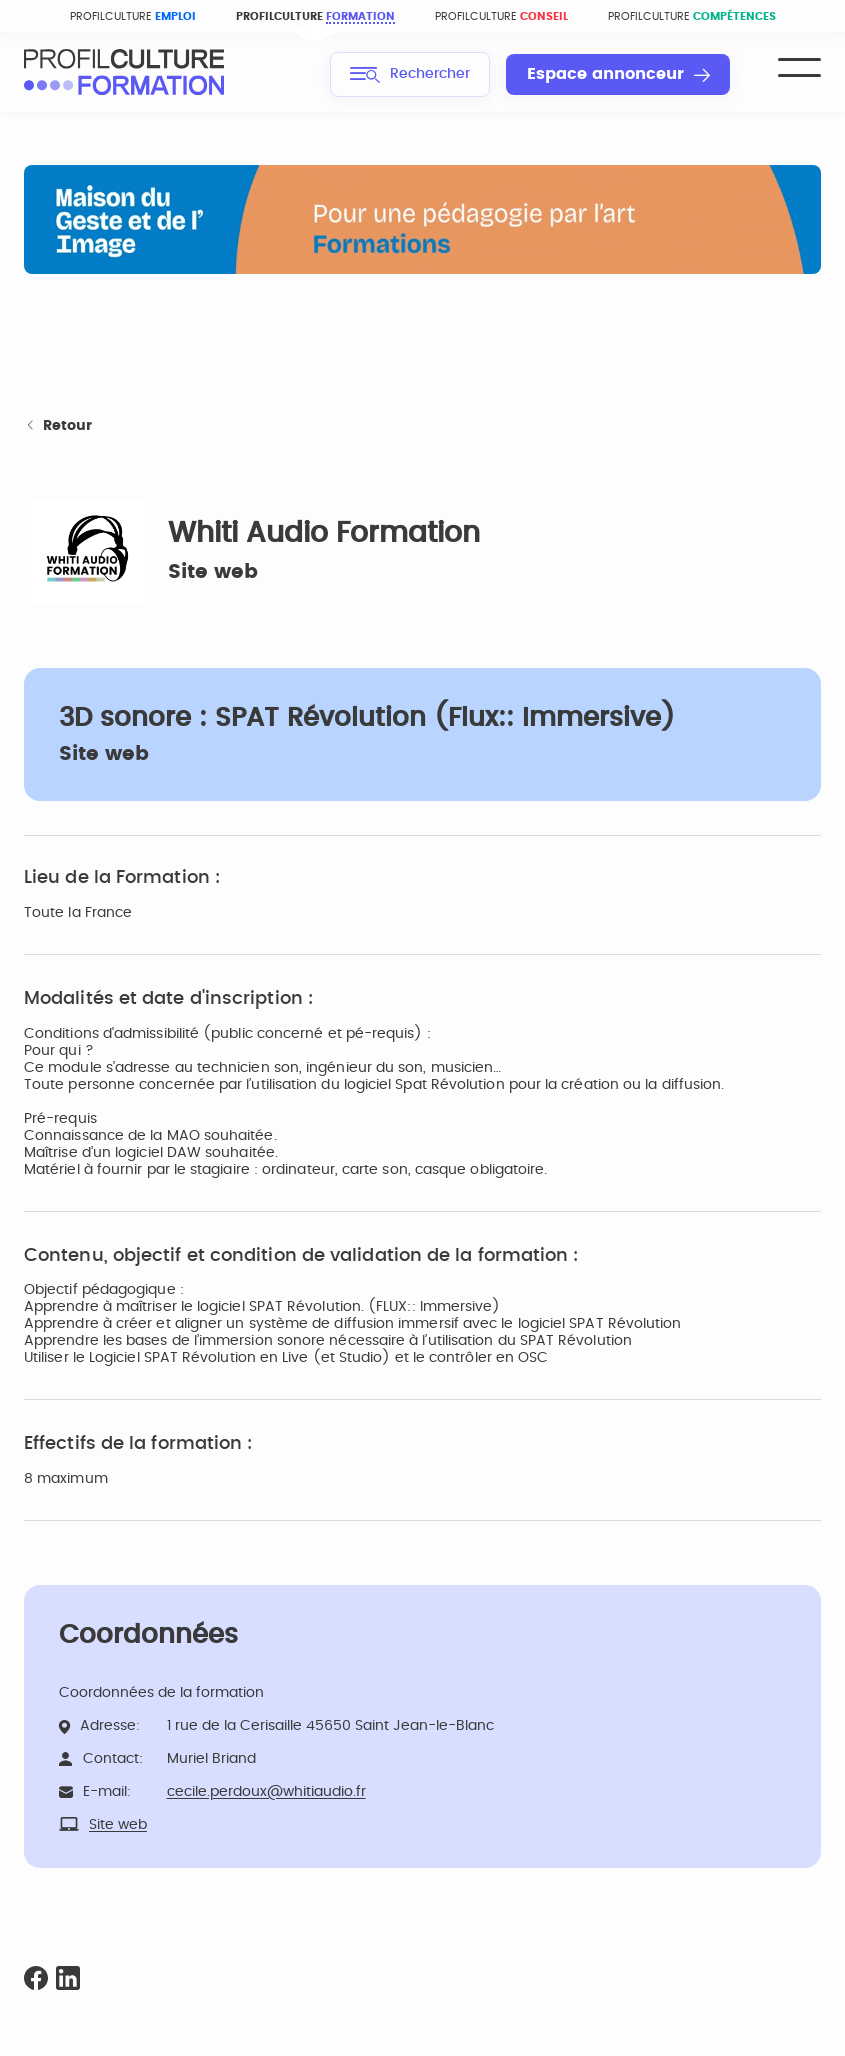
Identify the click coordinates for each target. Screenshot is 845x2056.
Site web (213, 572)
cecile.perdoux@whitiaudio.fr (266, 1792)
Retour (58, 426)
